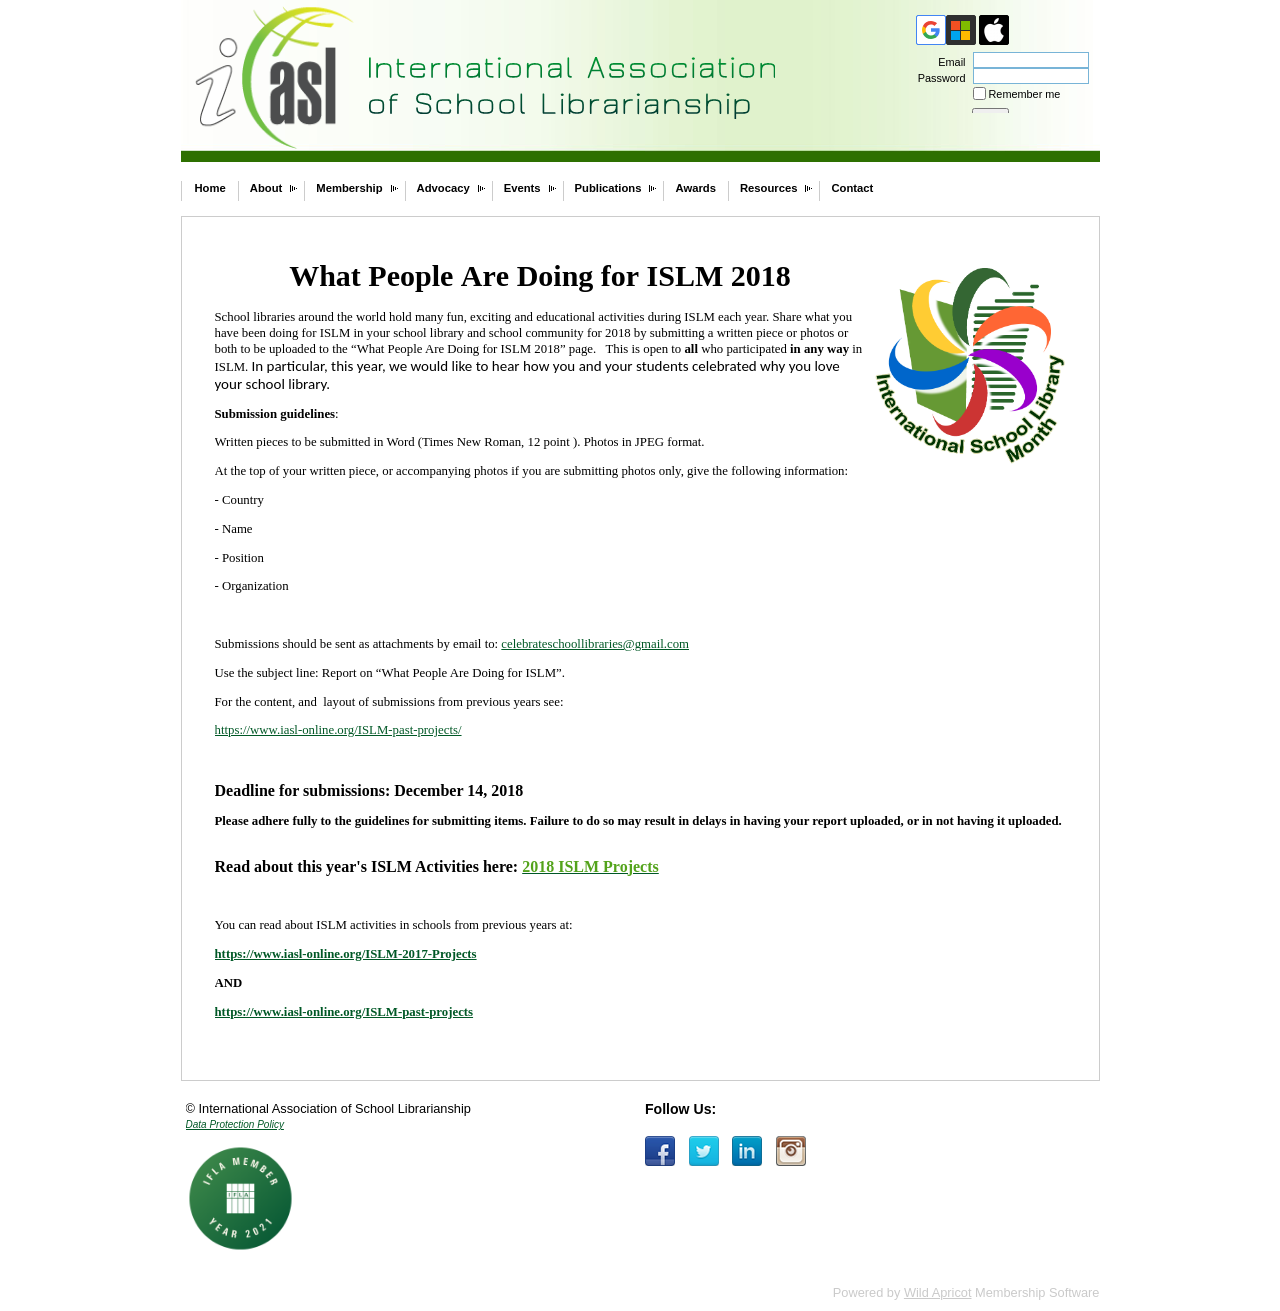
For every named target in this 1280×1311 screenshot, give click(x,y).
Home (210, 188)
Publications (608, 188)
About (266, 188)
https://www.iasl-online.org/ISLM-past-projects (344, 1012)
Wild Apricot (938, 1292)
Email (948, 62)
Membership (349, 188)
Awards (695, 188)
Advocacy (443, 188)
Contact (852, 188)
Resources (769, 188)
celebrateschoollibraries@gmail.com (595, 644)
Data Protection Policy (235, 1124)
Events (522, 188)
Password (937, 78)
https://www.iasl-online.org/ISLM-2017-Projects (346, 954)
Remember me (1025, 94)
